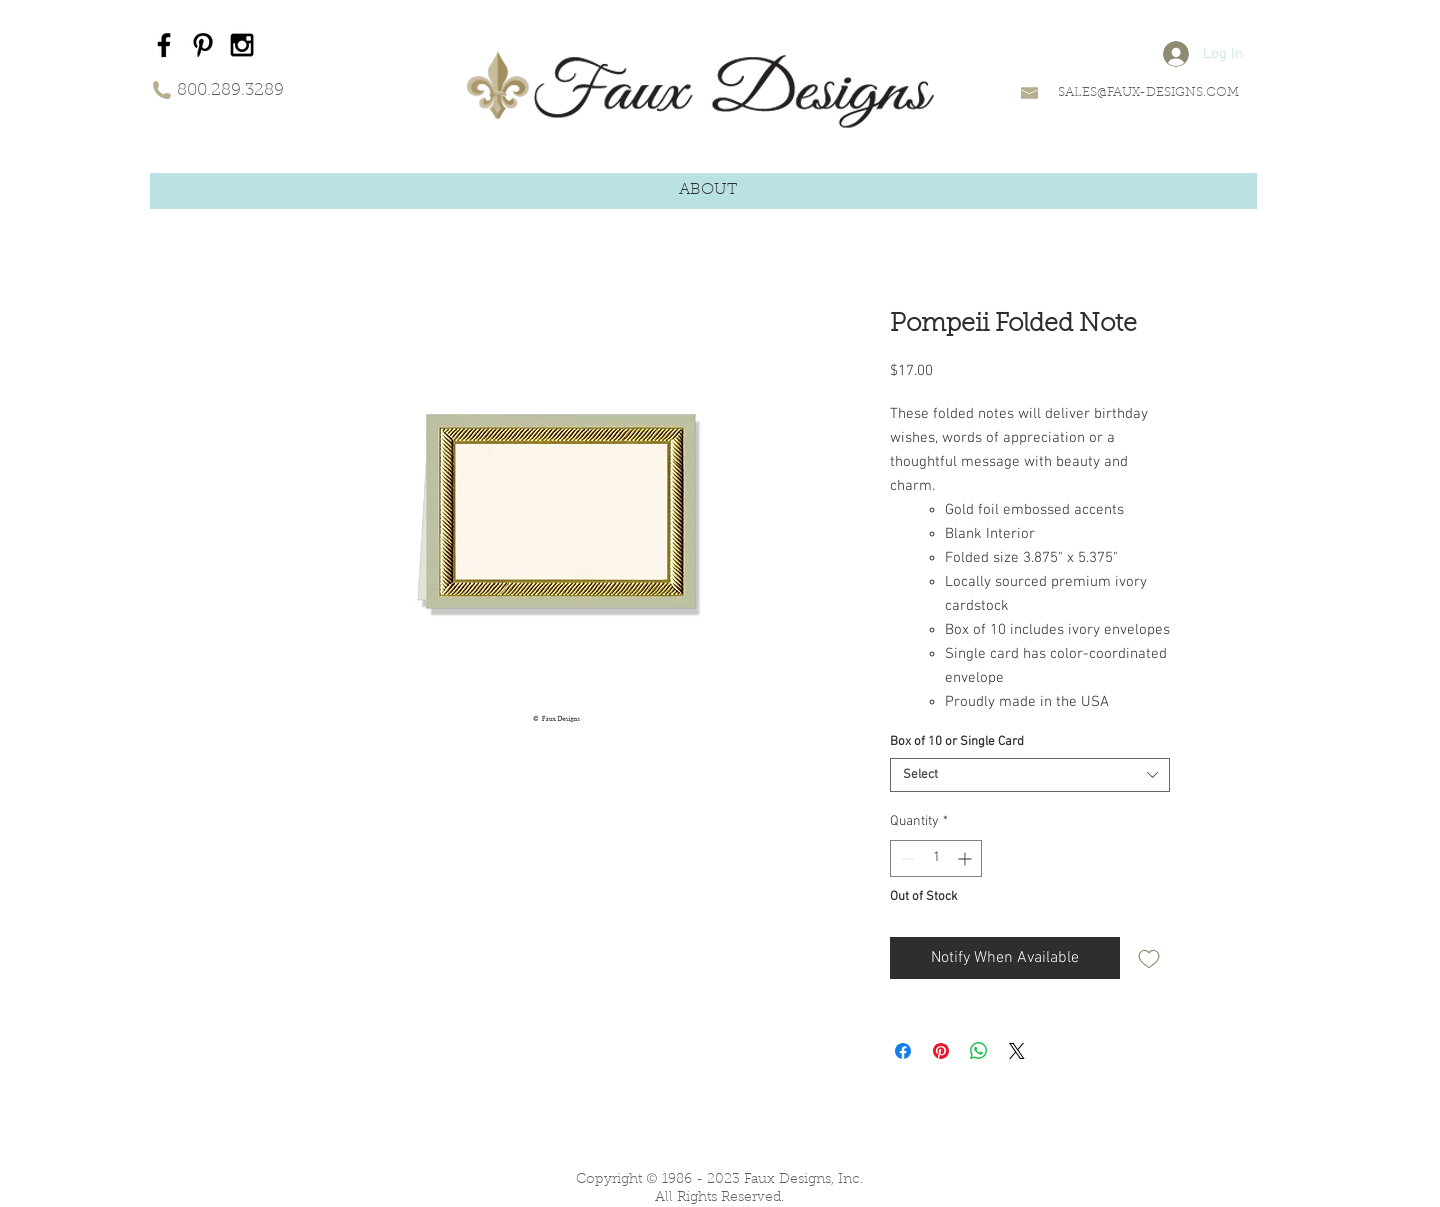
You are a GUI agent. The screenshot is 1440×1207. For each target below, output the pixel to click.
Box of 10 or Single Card (957, 742)
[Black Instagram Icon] (242, 45)
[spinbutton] (936, 858)
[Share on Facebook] (903, 1051)
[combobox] (1030, 775)
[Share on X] (1017, 1051)
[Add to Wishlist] (1149, 958)
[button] (708, 190)
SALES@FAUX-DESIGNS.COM (1148, 92)
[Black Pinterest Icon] (203, 45)
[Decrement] (905, 858)
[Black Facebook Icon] (164, 45)
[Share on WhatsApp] (979, 1051)
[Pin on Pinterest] (941, 1051)
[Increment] (966, 858)
